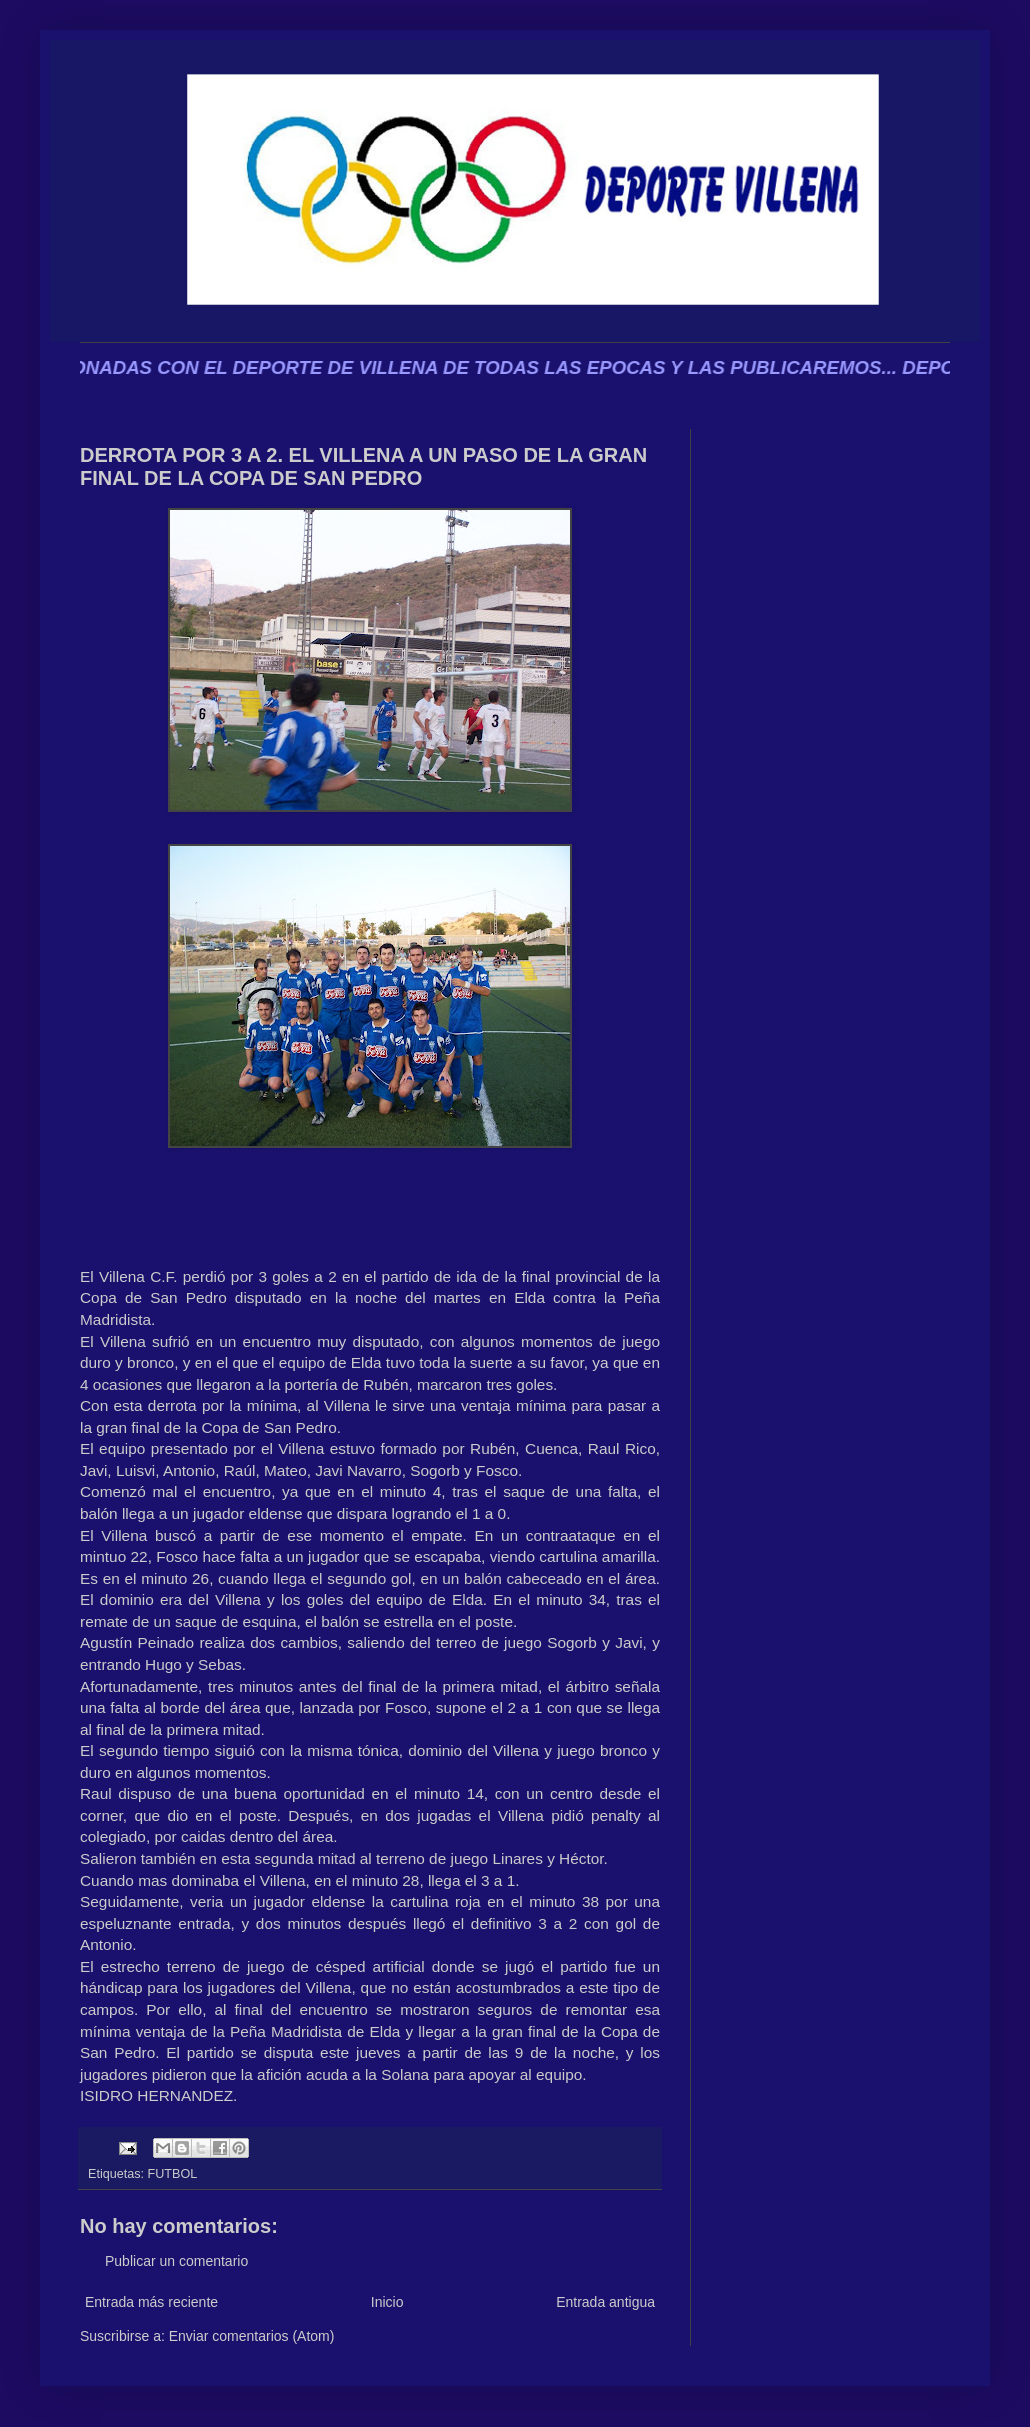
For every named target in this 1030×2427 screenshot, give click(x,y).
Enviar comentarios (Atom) (252, 2336)
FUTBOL (173, 2174)
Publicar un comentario (176, 2261)
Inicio (387, 2302)
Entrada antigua (605, 2302)
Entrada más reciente (151, 2302)
